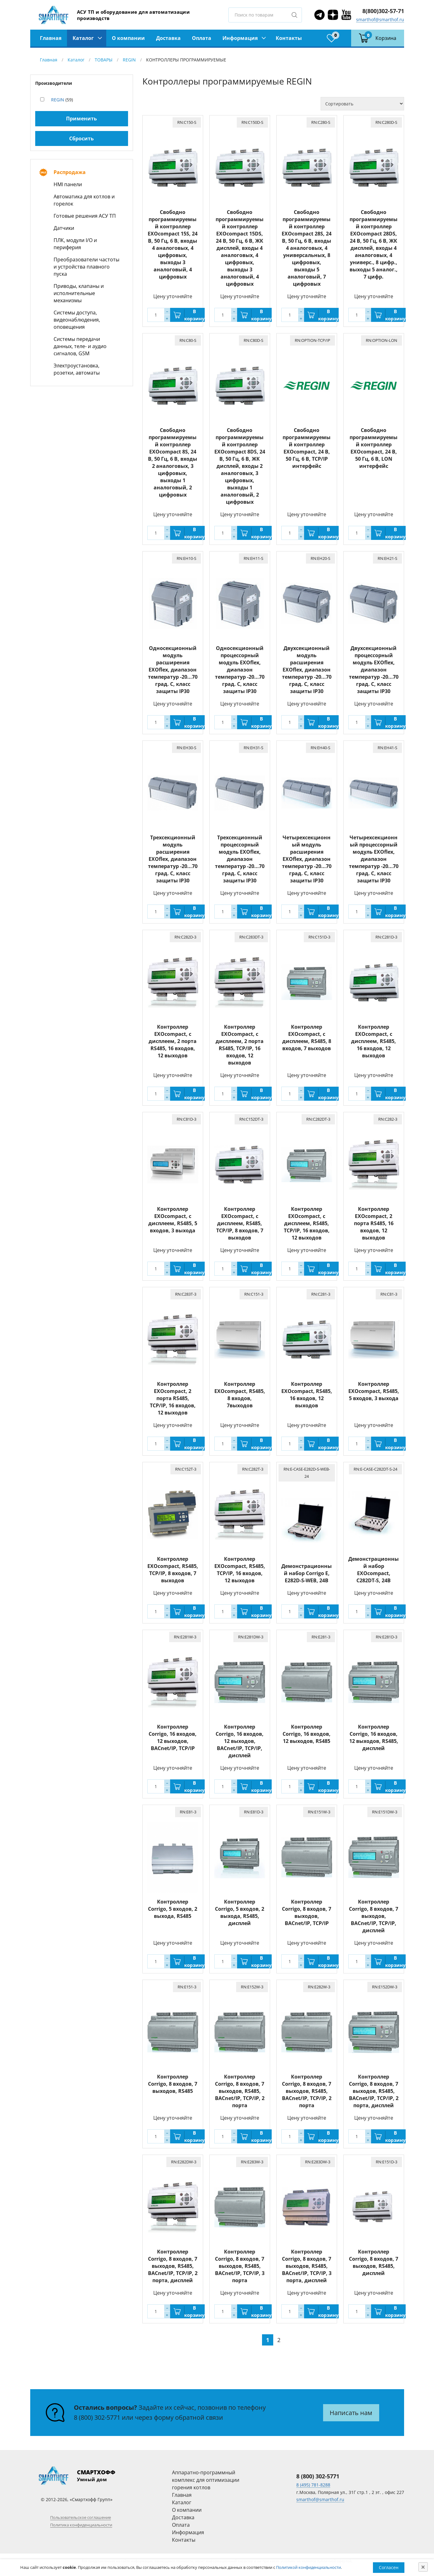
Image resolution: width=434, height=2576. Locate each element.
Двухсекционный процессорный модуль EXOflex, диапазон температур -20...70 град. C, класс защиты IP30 (373, 670)
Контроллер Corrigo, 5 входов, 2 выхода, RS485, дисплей (239, 1912)
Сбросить (81, 138)
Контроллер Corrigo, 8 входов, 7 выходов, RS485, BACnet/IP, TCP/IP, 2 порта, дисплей (373, 2091)
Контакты (289, 38)
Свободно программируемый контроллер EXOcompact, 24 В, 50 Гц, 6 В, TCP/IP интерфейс (307, 448)
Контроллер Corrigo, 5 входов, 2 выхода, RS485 (172, 1908)
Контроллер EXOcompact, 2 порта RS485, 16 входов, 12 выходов (373, 1223)
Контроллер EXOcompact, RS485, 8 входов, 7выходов (239, 1394)
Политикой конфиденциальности (308, 2567)
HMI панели (68, 184)
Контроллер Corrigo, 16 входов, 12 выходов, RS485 (307, 1733)
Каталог (83, 38)
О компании (128, 38)
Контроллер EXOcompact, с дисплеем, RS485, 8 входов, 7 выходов (306, 1037)
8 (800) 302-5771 (97, 2417)
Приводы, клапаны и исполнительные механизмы (79, 293)
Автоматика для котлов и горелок (84, 200)
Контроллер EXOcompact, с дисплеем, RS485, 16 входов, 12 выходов (373, 1041)
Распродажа (70, 172)
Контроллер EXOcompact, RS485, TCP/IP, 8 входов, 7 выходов (172, 1569)
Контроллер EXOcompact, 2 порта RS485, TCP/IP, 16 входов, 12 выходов (173, 1398)
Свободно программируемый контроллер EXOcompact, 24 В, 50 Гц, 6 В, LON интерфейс (374, 448)
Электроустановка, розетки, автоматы (77, 369)
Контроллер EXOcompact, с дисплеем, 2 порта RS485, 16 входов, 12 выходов (173, 1041)
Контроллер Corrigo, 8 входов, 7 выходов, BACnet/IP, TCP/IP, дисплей (373, 1916)
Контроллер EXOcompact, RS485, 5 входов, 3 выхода (373, 1391)
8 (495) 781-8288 (313, 2485)
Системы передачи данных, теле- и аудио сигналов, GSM (80, 346)
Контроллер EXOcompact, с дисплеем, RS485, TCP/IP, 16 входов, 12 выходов (307, 1223)
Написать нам (351, 2413)
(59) (62, 100)
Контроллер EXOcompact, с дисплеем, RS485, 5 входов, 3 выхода (172, 1220)
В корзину (194, 315)
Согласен (388, 2567)
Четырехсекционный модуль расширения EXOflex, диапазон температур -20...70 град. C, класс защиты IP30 (306, 859)
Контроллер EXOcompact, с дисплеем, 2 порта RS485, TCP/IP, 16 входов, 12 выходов (240, 1044)
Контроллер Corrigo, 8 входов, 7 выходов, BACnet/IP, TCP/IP (306, 1912)
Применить (81, 118)
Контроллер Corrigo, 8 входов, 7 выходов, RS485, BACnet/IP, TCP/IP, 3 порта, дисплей (306, 2266)
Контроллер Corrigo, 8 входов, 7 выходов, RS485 (172, 2083)
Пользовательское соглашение (80, 2517)
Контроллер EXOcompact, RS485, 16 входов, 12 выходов (306, 1394)
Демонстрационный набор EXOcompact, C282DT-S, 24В (373, 1569)
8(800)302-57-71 (383, 11)
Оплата (201, 38)
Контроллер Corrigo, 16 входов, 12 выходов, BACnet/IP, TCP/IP (173, 1737)
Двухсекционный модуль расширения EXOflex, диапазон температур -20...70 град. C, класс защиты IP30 (306, 670)
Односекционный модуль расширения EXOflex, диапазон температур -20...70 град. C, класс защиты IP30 (173, 670)
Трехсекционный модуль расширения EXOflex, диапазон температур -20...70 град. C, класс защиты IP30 (173, 859)
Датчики (64, 228)
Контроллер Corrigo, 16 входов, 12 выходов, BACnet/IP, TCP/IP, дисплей (240, 1741)
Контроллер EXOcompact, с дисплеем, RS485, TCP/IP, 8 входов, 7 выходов (239, 1223)
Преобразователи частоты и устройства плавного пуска (86, 266)
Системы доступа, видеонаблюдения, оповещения (77, 319)
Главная (50, 38)
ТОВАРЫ (103, 60)
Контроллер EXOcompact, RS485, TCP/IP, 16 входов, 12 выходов (239, 1569)
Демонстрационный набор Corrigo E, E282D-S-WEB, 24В (306, 1573)
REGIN (129, 60)
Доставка (168, 38)
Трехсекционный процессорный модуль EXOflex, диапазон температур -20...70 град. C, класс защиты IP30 (240, 859)
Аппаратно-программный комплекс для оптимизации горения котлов (205, 2480)
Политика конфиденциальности (81, 2525)
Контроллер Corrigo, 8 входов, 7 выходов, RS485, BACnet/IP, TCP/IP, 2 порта (240, 2091)
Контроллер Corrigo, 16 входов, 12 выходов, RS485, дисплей (373, 1737)
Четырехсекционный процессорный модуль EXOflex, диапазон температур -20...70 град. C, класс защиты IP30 (373, 859)
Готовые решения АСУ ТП (85, 215)
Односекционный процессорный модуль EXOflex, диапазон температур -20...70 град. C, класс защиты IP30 (240, 670)
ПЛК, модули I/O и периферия (75, 244)
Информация (240, 38)
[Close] (423, 2567)
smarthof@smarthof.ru (380, 19)
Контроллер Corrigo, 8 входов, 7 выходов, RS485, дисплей (373, 2262)
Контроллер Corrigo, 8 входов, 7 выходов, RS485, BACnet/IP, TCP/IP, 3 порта (240, 2266)
